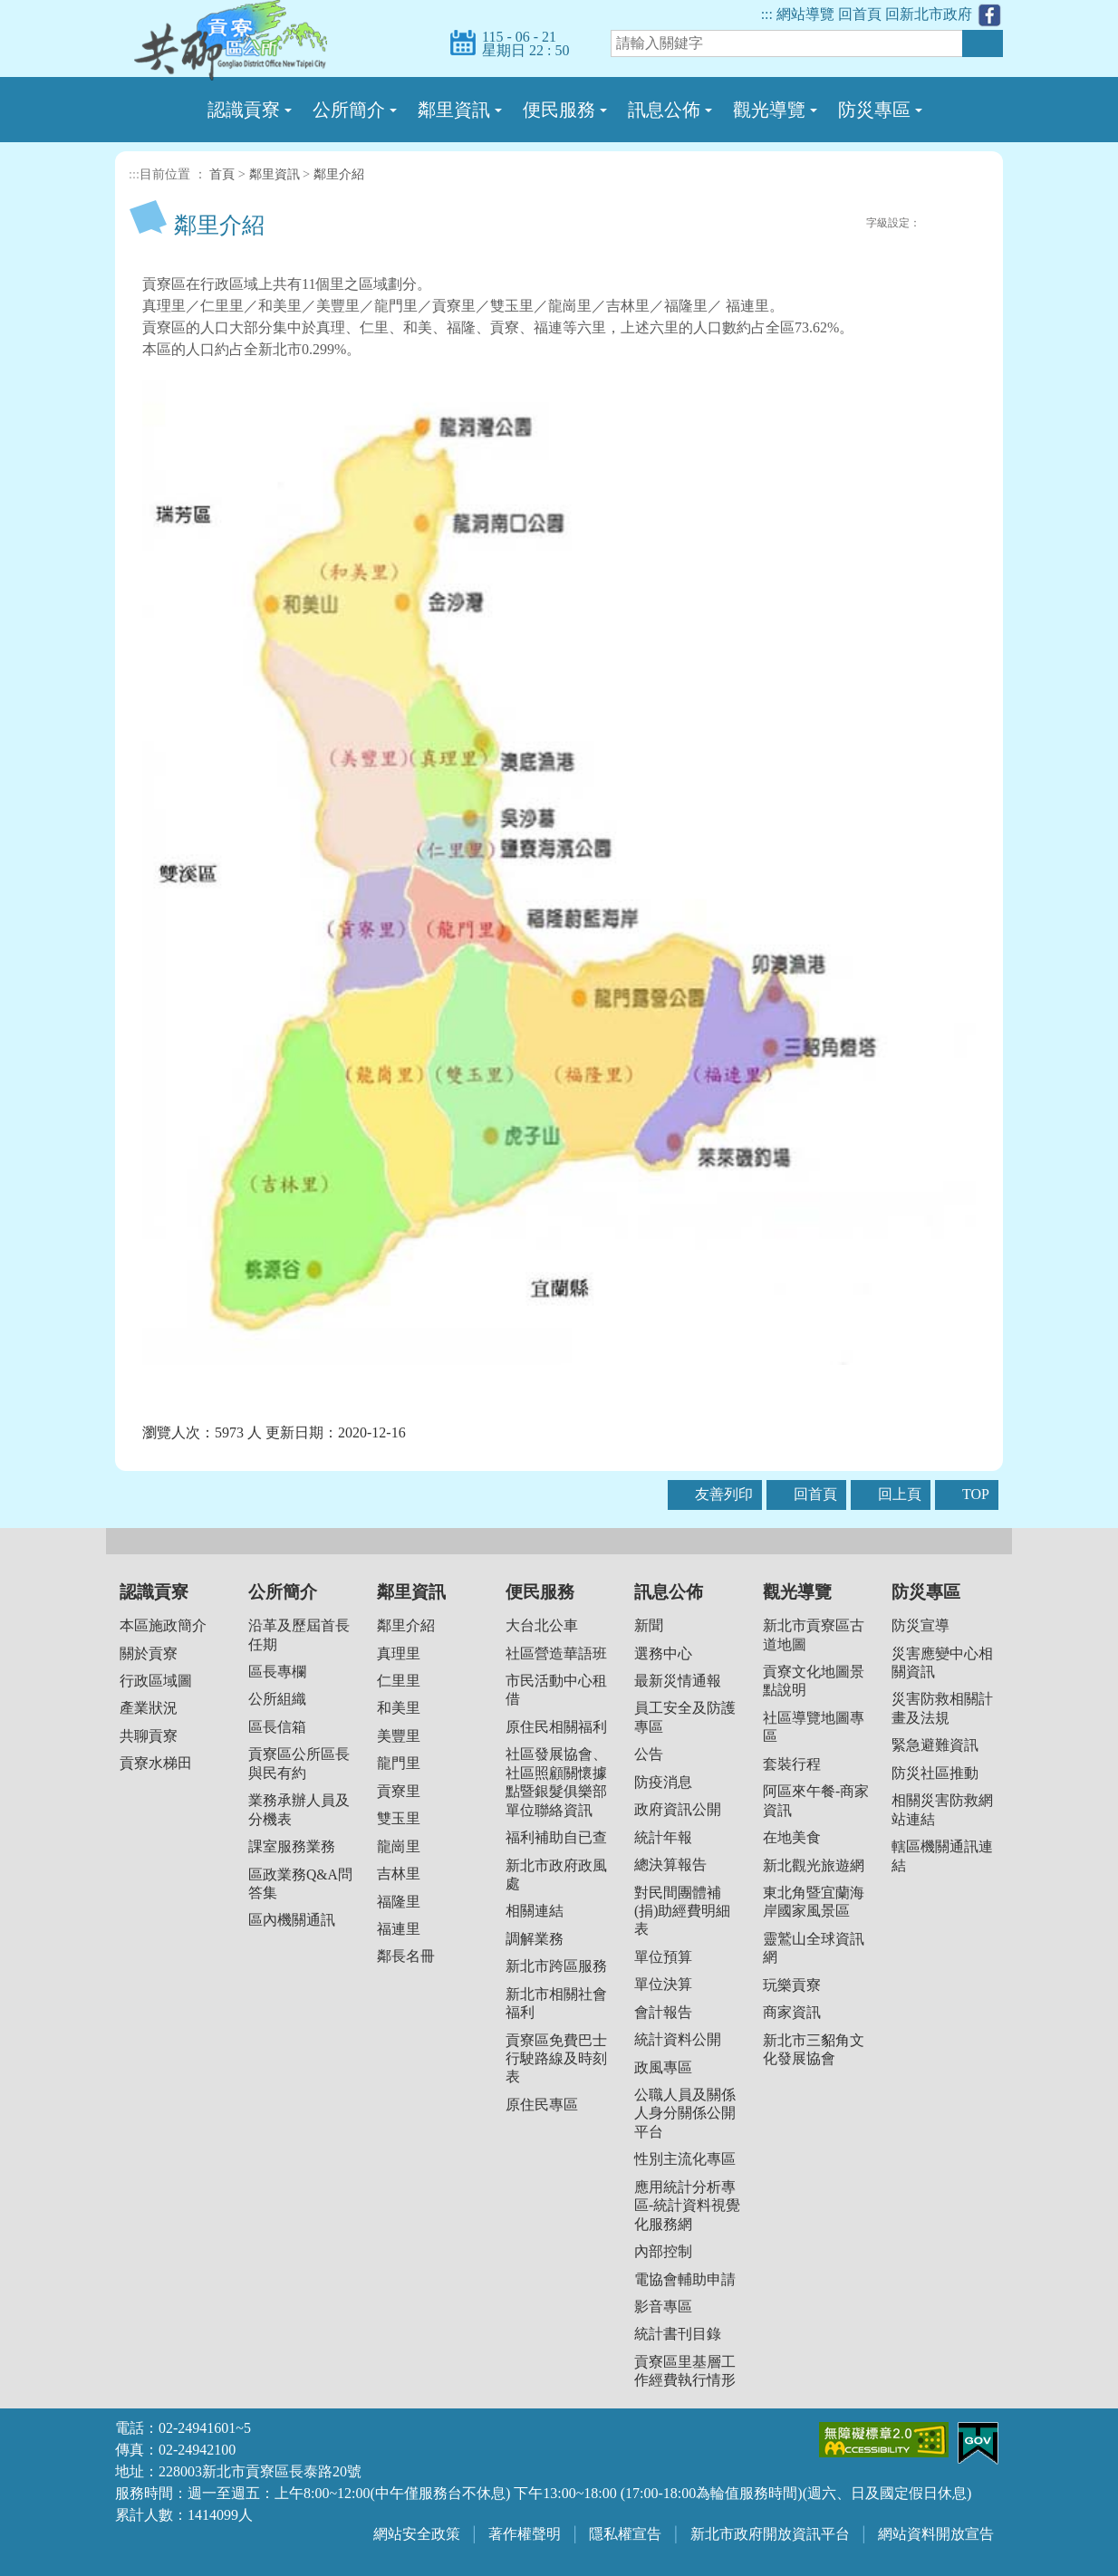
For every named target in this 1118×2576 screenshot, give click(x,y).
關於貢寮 (149, 1653)
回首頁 (860, 14)
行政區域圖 (156, 1680)
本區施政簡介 (163, 1625)
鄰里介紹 (338, 174)
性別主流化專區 (685, 2159)
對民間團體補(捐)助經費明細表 (682, 1911)
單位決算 (663, 1984)
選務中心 (663, 1653)
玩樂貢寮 (792, 1985)
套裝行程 (792, 1764)
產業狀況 (149, 1708)
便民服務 (540, 1591)
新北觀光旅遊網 (813, 1865)
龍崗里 (398, 1846)
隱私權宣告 (625, 2534)
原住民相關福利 (556, 1727)
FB (797, 223)
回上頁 (899, 1494)
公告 (648, 1754)
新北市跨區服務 (556, 1966)
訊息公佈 (668, 1591)
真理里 (398, 1653)
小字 (932, 224)
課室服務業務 (291, 1846)
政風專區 (663, 2067)
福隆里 (398, 1901)
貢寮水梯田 (156, 1763)
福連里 (398, 1929)
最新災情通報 (677, 1680)
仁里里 (398, 1680)
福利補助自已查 (556, 1837)
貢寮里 (398, 1791)
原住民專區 (542, 2104)
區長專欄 (277, 1671)
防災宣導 (920, 1625)
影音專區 (663, 2306)
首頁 (222, 174)
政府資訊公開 (677, 1809)
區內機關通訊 (291, 1919)
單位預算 (663, 1957)
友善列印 (854, 223)
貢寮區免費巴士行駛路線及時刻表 (556, 2059)
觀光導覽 (797, 1591)
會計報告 (663, 2012)
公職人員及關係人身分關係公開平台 (685, 2113)
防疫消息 (663, 1782)
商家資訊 (792, 2012)
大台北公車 (542, 1625)
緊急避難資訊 (935, 1745)
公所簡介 (282, 1591)
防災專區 (926, 1591)
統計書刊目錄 (677, 2333)
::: (767, 14)
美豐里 (398, 1736)
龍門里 (398, 1763)
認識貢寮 (154, 1591)
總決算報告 (670, 1864)
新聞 (648, 1625)
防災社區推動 (935, 1773)
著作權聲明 (524, 2534)
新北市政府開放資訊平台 (770, 2534)
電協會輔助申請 (685, 2279)
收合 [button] (559, 1541)
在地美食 (792, 1837)
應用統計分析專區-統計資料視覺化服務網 (687, 2205)
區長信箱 (277, 1727)
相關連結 (535, 1910)
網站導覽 (805, 14)
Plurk (816, 223)
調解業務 (535, 1938)
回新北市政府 (928, 14)
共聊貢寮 (149, 1736)
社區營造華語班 (556, 1653)
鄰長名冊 (406, 1956)
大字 (972, 224)
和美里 (398, 1708)
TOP (975, 1494)
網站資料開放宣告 (936, 2534)
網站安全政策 (416, 2534)
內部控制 (663, 2251)
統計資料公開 (677, 2039)
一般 (952, 224)
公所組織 (277, 1698)
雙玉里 (398, 1818)
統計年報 (663, 1837)
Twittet (835, 223)
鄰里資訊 (274, 174)
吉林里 (398, 1873)
